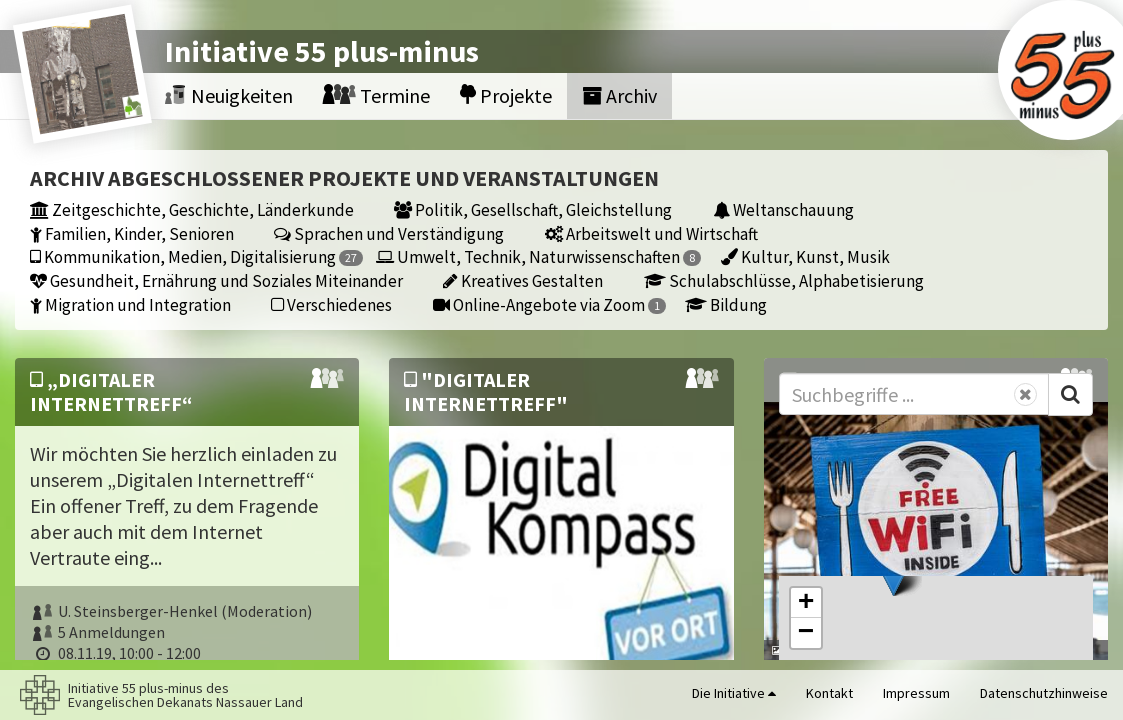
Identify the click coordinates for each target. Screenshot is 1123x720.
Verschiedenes (331, 304)
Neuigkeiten (229, 95)
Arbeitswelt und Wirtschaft (651, 233)
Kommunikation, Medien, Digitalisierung (196, 256)
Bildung (726, 304)
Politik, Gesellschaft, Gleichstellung (533, 209)
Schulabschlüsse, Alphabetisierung (784, 280)
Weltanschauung (783, 209)
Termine (376, 95)
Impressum (916, 693)
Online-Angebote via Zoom (549, 304)
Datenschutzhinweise (1044, 693)
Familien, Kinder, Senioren (132, 233)
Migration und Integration (130, 304)
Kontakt (829, 693)
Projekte (506, 95)
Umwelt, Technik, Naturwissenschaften (538, 256)
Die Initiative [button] (734, 693)
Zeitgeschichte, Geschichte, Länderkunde (192, 209)
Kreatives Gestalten (523, 280)
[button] (893, 575)
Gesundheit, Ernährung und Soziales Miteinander (216, 280)
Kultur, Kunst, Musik (805, 256)
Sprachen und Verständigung (389, 233)
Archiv (619, 95)
